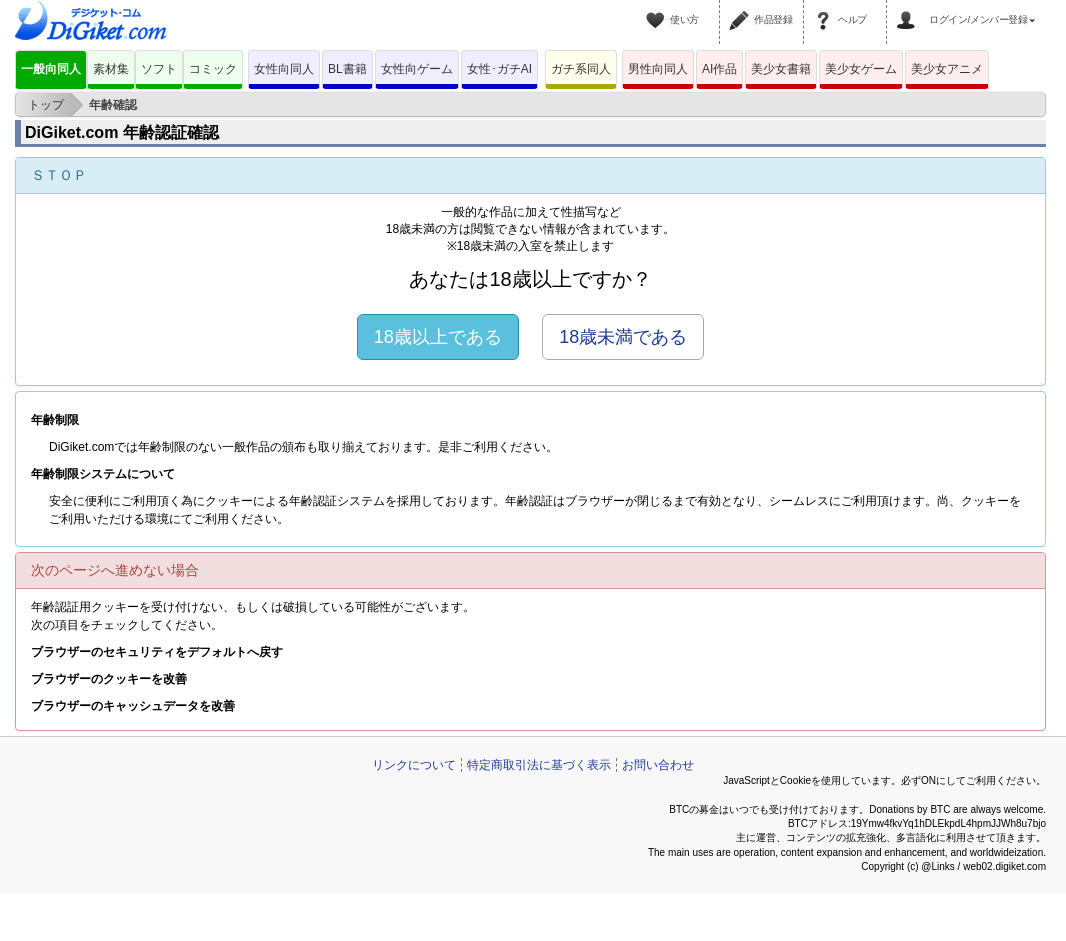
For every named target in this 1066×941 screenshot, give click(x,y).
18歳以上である (438, 337)
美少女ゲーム (861, 69)
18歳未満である (623, 337)
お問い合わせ (658, 765)
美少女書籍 (781, 69)
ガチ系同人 (581, 69)
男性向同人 (658, 69)
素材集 (111, 69)
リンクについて (414, 765)
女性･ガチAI (499, 69)
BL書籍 (347, 69)
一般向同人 (51, 69)
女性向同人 (284, 69)
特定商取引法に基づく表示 (539, 765)
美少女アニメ (947, 69)
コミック (213, 69)
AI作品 (719, 69)
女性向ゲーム (417, 69)
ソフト (159, 69)
